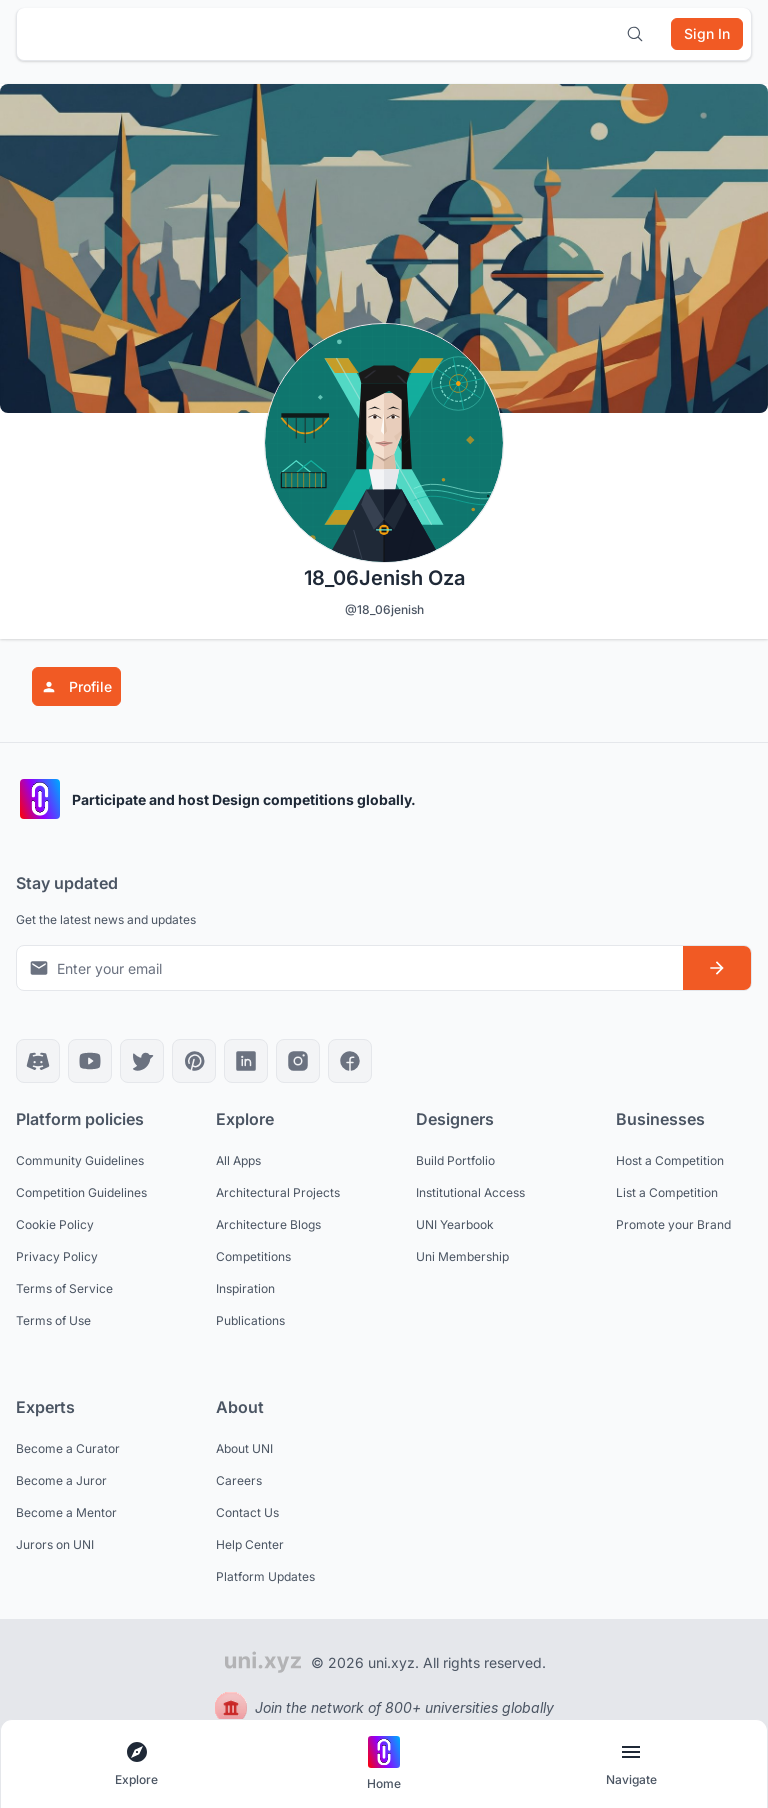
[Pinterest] (194, 1061)
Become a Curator (68, 1448)
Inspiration (245, 1288)
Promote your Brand (673, 1224)
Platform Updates (265, 1576)
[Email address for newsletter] (350, 968)
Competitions (253, 1256)
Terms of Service (64, 1288)
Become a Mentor (66, 1512)
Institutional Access (470, 1192)
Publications (250, 1320)
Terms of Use (53, 1320)
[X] (142, 1061)
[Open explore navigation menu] (137, 1764)
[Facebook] (350, 1061)
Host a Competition (670, 1160)
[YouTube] (90, 1061)
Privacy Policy (57, 1256)
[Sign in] (707, 34)
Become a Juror (61, 1480)
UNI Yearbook (455, 1224)
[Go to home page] (384, 1764)
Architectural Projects (278, 1192)
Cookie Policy (55, 1224)
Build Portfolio (455, 1160)
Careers (239, 1480)
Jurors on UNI (55, 1544)
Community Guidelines (80, 1160)
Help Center (250, 1544)
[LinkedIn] (246, 1061)
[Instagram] (298, 1061)
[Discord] (38, 1061)
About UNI (244, 1448)
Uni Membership (462, 1256)
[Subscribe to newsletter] (717, 968)
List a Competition (667, 1192)
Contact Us (247, 1512)
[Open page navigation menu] (631, 1764)
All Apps (238, 1160)
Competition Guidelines (81, 1192)
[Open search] (635, 34)
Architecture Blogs (268, 1224)
